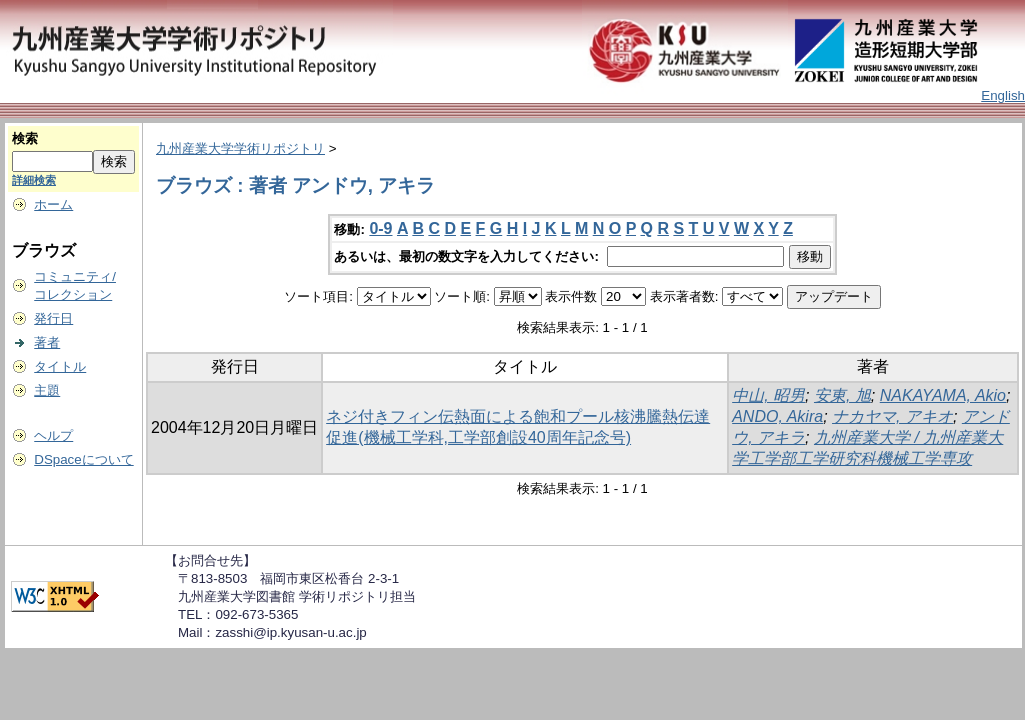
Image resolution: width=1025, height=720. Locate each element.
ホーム (53, 204)
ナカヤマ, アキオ (892, 416)
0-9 (380, 228)
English (1003, 95)
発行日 (53, 318)
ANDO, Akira (777, 416)
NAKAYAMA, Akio (943, 395)
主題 (47, 390)
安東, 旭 (842, 395)
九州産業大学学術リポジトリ (240, 148)
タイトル (60, 366)
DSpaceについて (83, 459)
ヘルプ (53, 435)
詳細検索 (34, 180)
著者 (47, 342)
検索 (25, 138)
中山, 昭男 (768, 395)
